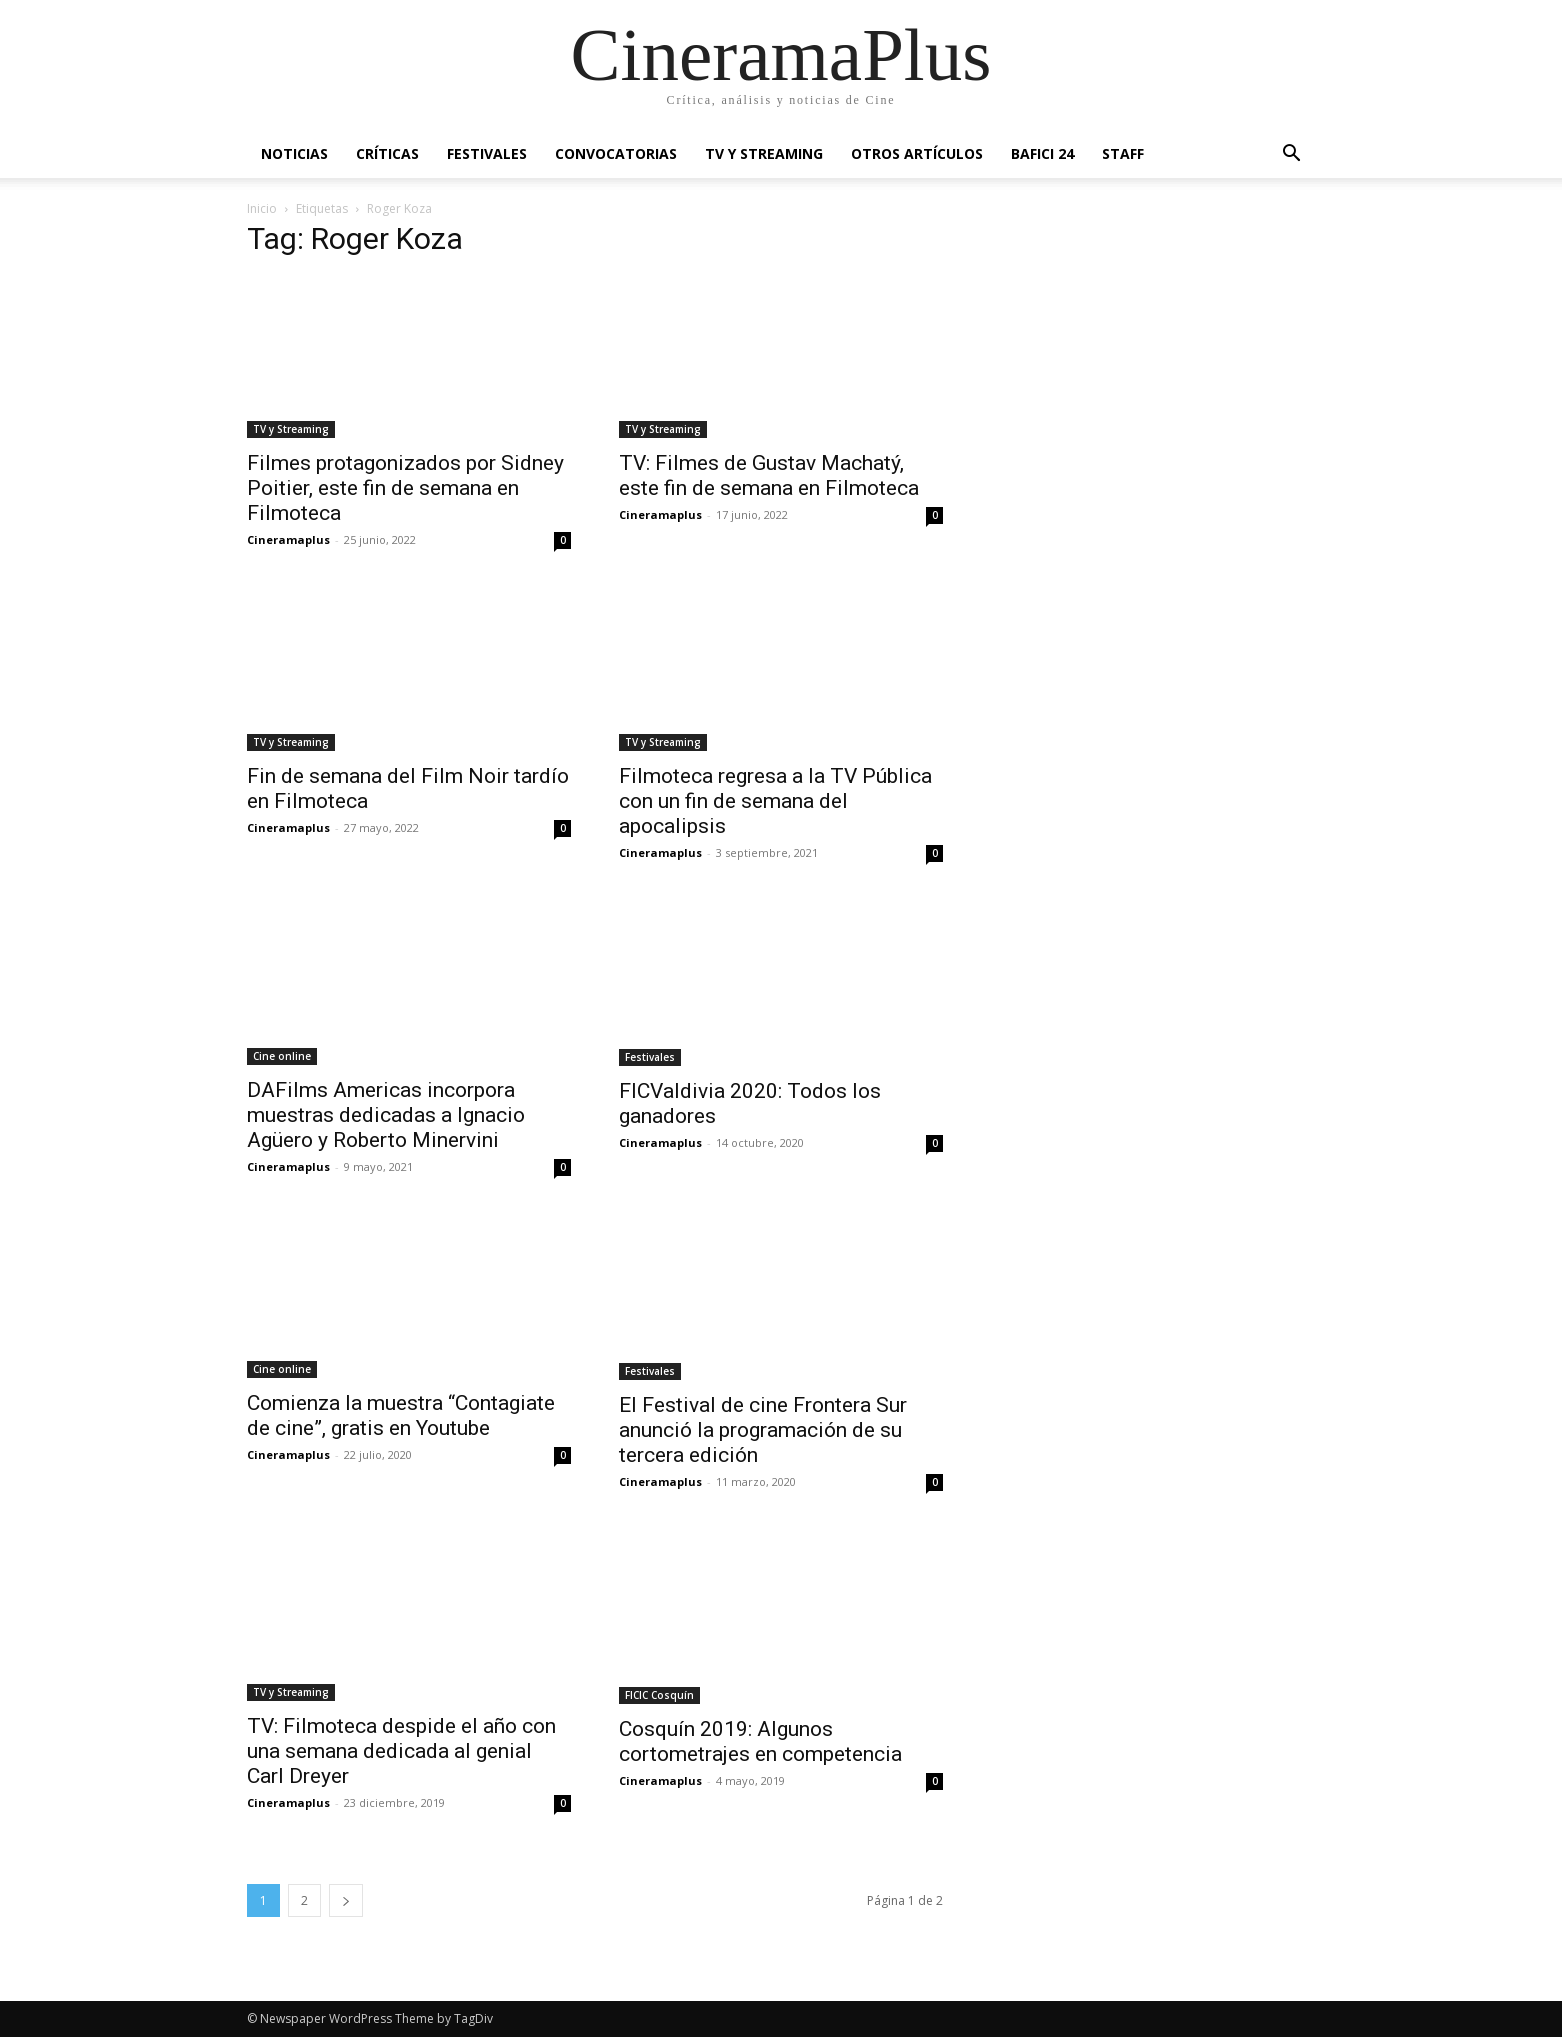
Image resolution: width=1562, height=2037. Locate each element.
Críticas (387, 153)
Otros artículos (917, 153)
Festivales (487, 153)
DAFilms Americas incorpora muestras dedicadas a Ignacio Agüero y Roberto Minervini (386, 1115)
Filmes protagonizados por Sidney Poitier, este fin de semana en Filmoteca (405, 488)
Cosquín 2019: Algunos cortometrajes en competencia (760, 1741)
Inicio (262, 208)
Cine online (282, 1056)
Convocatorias (616, 153)
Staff (1123, 153)
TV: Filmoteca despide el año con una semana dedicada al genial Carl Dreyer (401, 1751)
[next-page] (346, 1900)
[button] (1291, 155)
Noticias (294, 153)
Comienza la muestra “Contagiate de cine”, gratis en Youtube (401, 1415)
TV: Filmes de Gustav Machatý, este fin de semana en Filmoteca (769, 475)
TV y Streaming (764, 153)
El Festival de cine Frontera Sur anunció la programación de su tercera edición (763, 1430)
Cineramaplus (288, 539)
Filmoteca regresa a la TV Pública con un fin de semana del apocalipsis (775, 801)
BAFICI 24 (1042, 153)
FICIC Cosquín (659, 1695)
